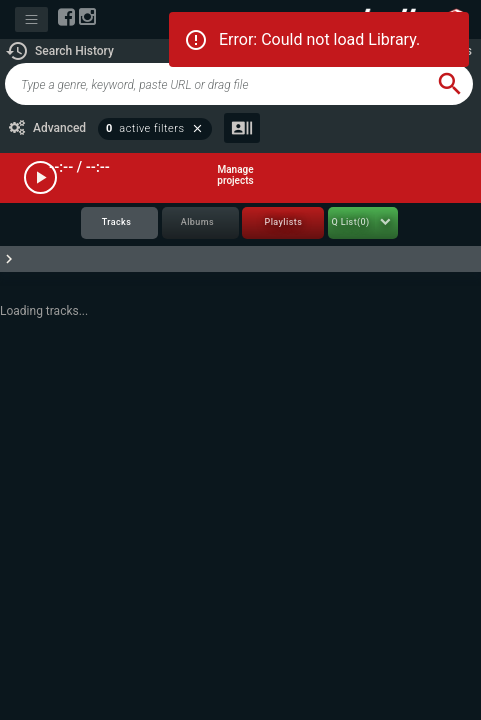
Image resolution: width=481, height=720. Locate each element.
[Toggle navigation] (31, 19)
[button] (59, 51)
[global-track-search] (216, 84)
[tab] (119, 223)
